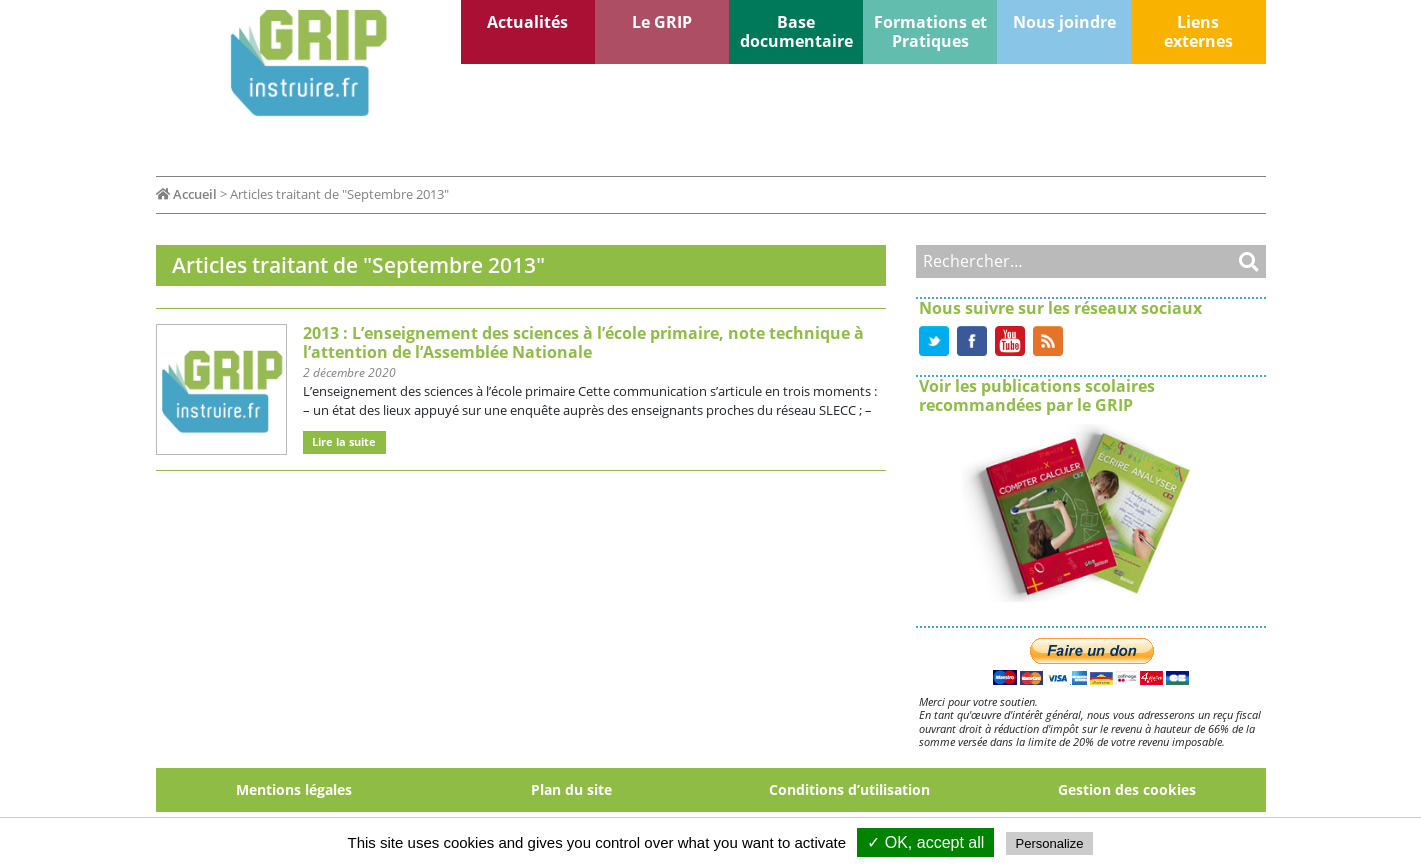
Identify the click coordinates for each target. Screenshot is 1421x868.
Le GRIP (662, 22)
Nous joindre (1064, 22)
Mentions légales (294, 789)
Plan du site (571, 789)
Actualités (527, 22)
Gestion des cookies (1127, 789)
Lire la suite (344, 441)
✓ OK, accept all (925, 842)
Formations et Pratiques (930, 31)
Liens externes (1198, 31)
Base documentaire (796, 31)
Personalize (1050, 843)
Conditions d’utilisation (849, 789)
